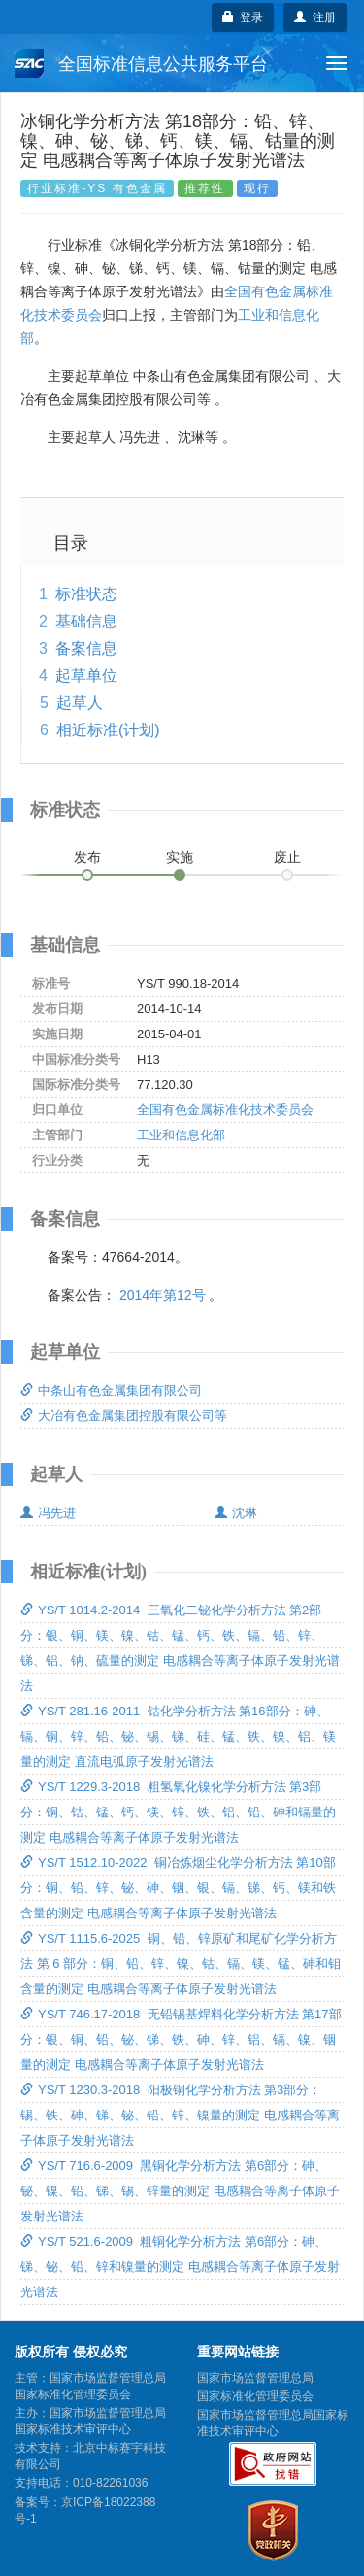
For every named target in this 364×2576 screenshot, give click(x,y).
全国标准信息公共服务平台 (141, 63)
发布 (87, 856)
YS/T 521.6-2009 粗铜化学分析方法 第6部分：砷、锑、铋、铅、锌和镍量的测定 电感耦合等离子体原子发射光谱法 (180, 2266)
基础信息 (86, 621)
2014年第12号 (162, 1295)
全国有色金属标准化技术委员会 (225, 1109)
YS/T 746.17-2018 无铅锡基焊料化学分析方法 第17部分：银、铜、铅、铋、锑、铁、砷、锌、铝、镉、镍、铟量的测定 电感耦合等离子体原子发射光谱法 (181, 2039)
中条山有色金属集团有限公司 (111, 1390)
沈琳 (236, 1513)
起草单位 (86, 675)
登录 (243, 17)
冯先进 (48, 1513)
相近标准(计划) (108, 730)
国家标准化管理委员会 (255, 2396)
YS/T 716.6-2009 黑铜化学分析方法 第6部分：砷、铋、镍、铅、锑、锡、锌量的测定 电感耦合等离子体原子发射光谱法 (180, 2190)
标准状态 (86, 594)
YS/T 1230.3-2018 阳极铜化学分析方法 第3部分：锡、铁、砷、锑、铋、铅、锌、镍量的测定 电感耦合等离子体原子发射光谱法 (180, 2115)
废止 (287, 856)
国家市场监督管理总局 (255, 2378)
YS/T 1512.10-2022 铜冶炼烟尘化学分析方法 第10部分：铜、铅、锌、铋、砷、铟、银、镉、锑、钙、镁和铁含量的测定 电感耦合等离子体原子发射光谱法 (178, 1887)
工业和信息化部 (181, 1135)
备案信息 (86, 648)
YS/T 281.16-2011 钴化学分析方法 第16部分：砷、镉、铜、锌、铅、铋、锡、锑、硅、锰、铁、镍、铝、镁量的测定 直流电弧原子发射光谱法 (178, 1736)
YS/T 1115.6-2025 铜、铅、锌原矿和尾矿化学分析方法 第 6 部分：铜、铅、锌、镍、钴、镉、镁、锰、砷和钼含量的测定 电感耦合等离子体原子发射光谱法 (180, 1963)
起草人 (79, 703)
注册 (315, 17)
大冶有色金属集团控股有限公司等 (123, 1415)
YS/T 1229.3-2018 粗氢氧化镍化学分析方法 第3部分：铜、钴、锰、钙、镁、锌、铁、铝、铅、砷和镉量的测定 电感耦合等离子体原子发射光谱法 (178, 1812)
